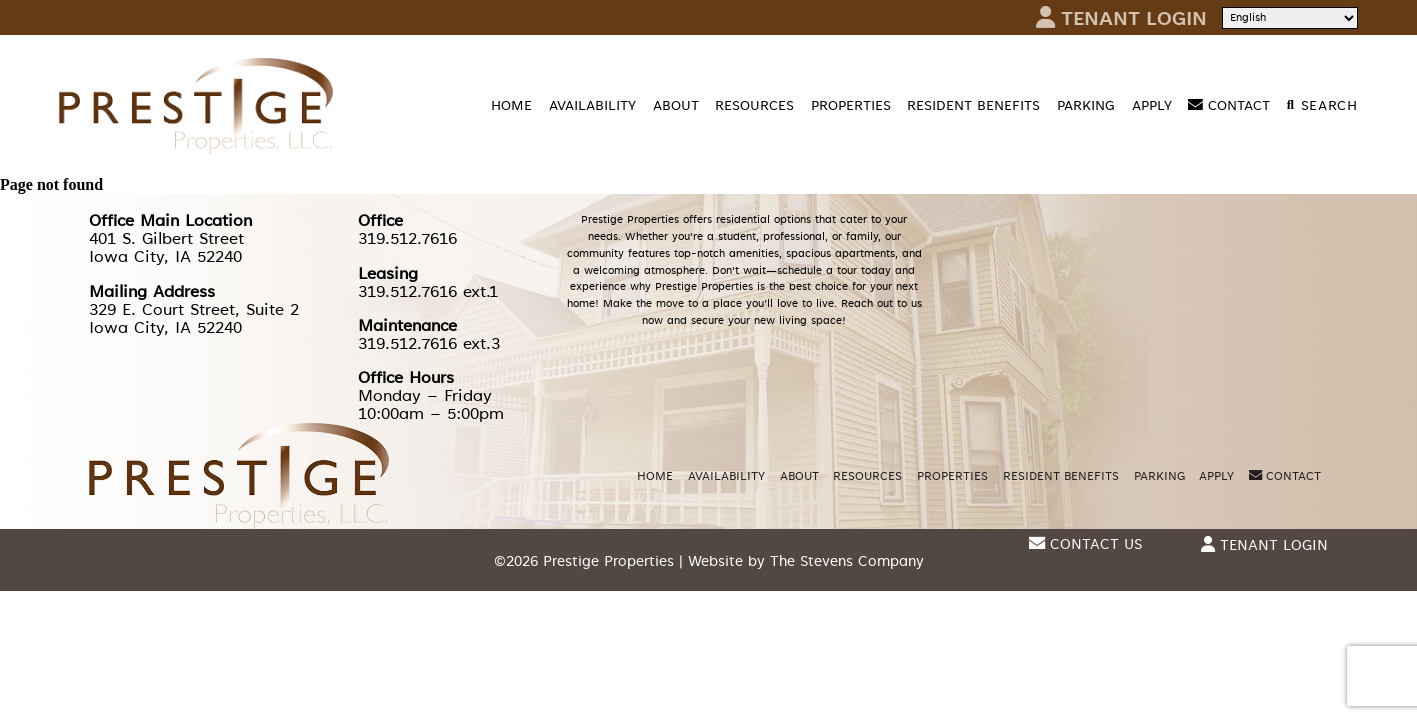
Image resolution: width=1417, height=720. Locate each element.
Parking (1086, 105)
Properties (851, 105)
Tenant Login (1121, 17)
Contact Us (1085, 544)
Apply (1152, 105)
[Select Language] (1290, 18)
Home (511, 105)
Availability (592, 105)
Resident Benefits (973, 105)
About (676, 105)
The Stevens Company (847, 561)
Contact (1229, 105)
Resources (754, 105)
